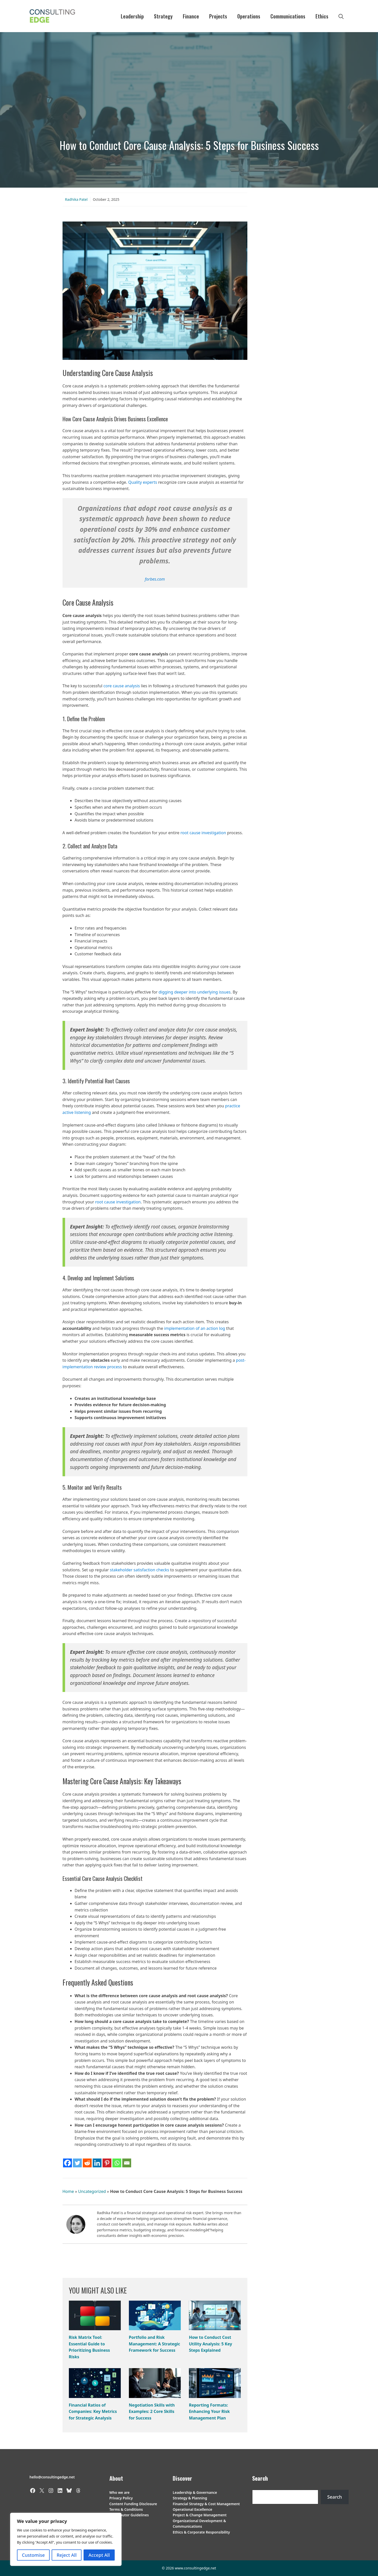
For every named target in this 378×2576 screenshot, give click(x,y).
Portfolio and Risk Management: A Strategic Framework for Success (154, 2344)
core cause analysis (122, 686)
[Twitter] (77, 2163)
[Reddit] (87, 2163)
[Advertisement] (189, 70)
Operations (248, 16)
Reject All (67, 2555)
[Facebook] (67, 2163)
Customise (33, 2555)
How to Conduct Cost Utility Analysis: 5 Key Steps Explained (210, 2344)
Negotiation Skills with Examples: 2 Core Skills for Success (152, 2411)
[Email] (126, 2163)
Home (68, 2191)
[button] (341, 16)
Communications (287, 16)
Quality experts (142, 482)
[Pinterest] (107, 2163)
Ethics (321, 16)
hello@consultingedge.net (52, 2477)
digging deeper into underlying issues (194, 992)
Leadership (132, 16)
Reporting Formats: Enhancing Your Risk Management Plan (209, 2411)
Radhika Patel (76, 199)
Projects (218, 16)
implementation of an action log (194, 1328)
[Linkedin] (97, 2163)
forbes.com (155, 579)
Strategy (163, 16)
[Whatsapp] (116, 2163)
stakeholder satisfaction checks (139, 1570)
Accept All (99, 2555)
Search (334, 2497)
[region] (66, 2539)
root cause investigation (203, 832)
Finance (191, 16)
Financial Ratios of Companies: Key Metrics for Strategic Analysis (93, 2411)
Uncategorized (92, 2191)
